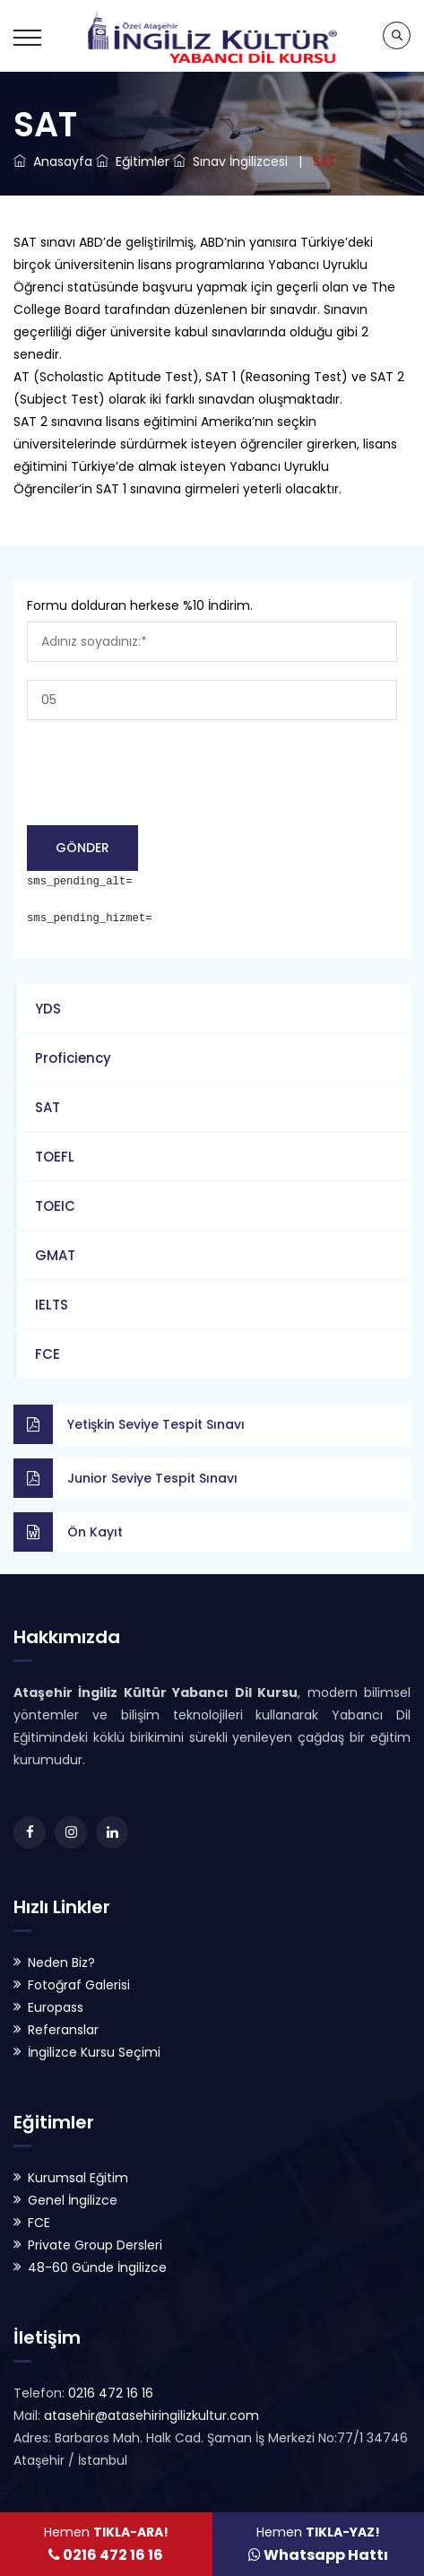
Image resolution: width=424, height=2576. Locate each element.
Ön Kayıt (95, 1532)
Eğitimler (132, 161)
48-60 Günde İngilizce (97, 2267)
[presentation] (163, 779)
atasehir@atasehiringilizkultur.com (149, 2415)
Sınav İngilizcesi (230, 161)
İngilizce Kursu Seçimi (94, 2052)
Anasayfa (52, 161)
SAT (47, 1107)
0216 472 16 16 (109, 2393)
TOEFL (54, 1156)
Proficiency (73, 1058)
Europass (55, 2007)
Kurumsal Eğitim (78, 2178)
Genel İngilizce (72, 2200)
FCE (47, 1354)
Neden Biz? (61, 1962)
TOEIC (55, 1206)
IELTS (51, 1304)
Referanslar (63, 2030)
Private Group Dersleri (95, 2245)
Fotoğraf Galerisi (79, 1985)
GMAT (55, 1255)
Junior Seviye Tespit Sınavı (152, 1478)
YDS (48, 1008)
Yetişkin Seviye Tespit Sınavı (156, 1424)
